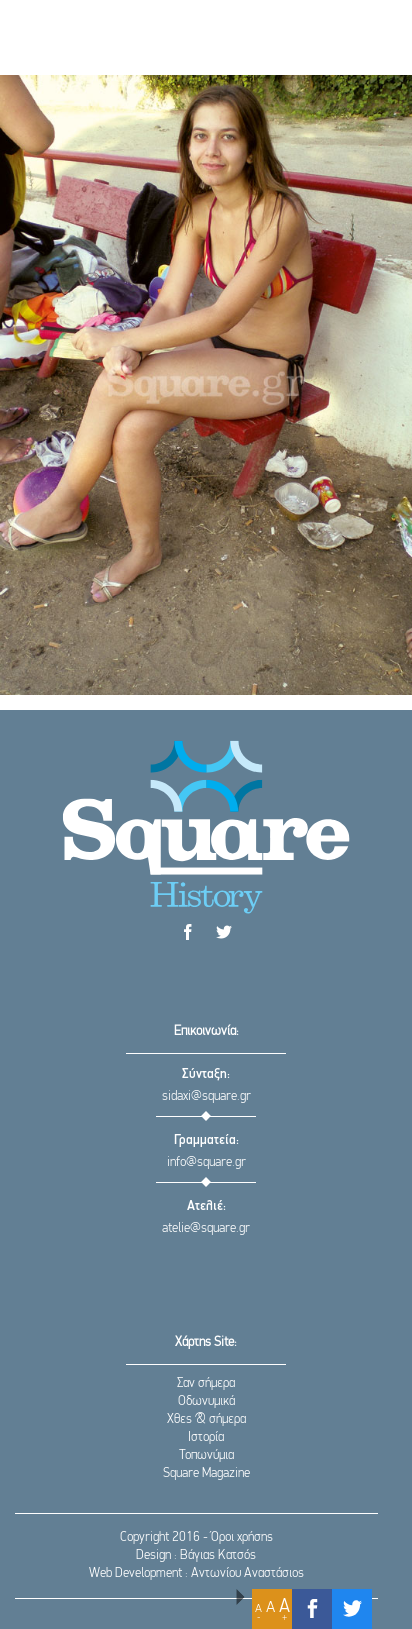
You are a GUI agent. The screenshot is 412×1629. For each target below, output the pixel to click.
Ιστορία (206, 1437)
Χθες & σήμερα (206, 1419)
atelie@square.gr (206, 1228)
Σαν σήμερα (206, 1383)
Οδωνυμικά (206, 1401)
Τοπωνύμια (206, 1455)
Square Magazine (206, 1473)
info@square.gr (206, 1162)
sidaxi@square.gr (206, 1096)
